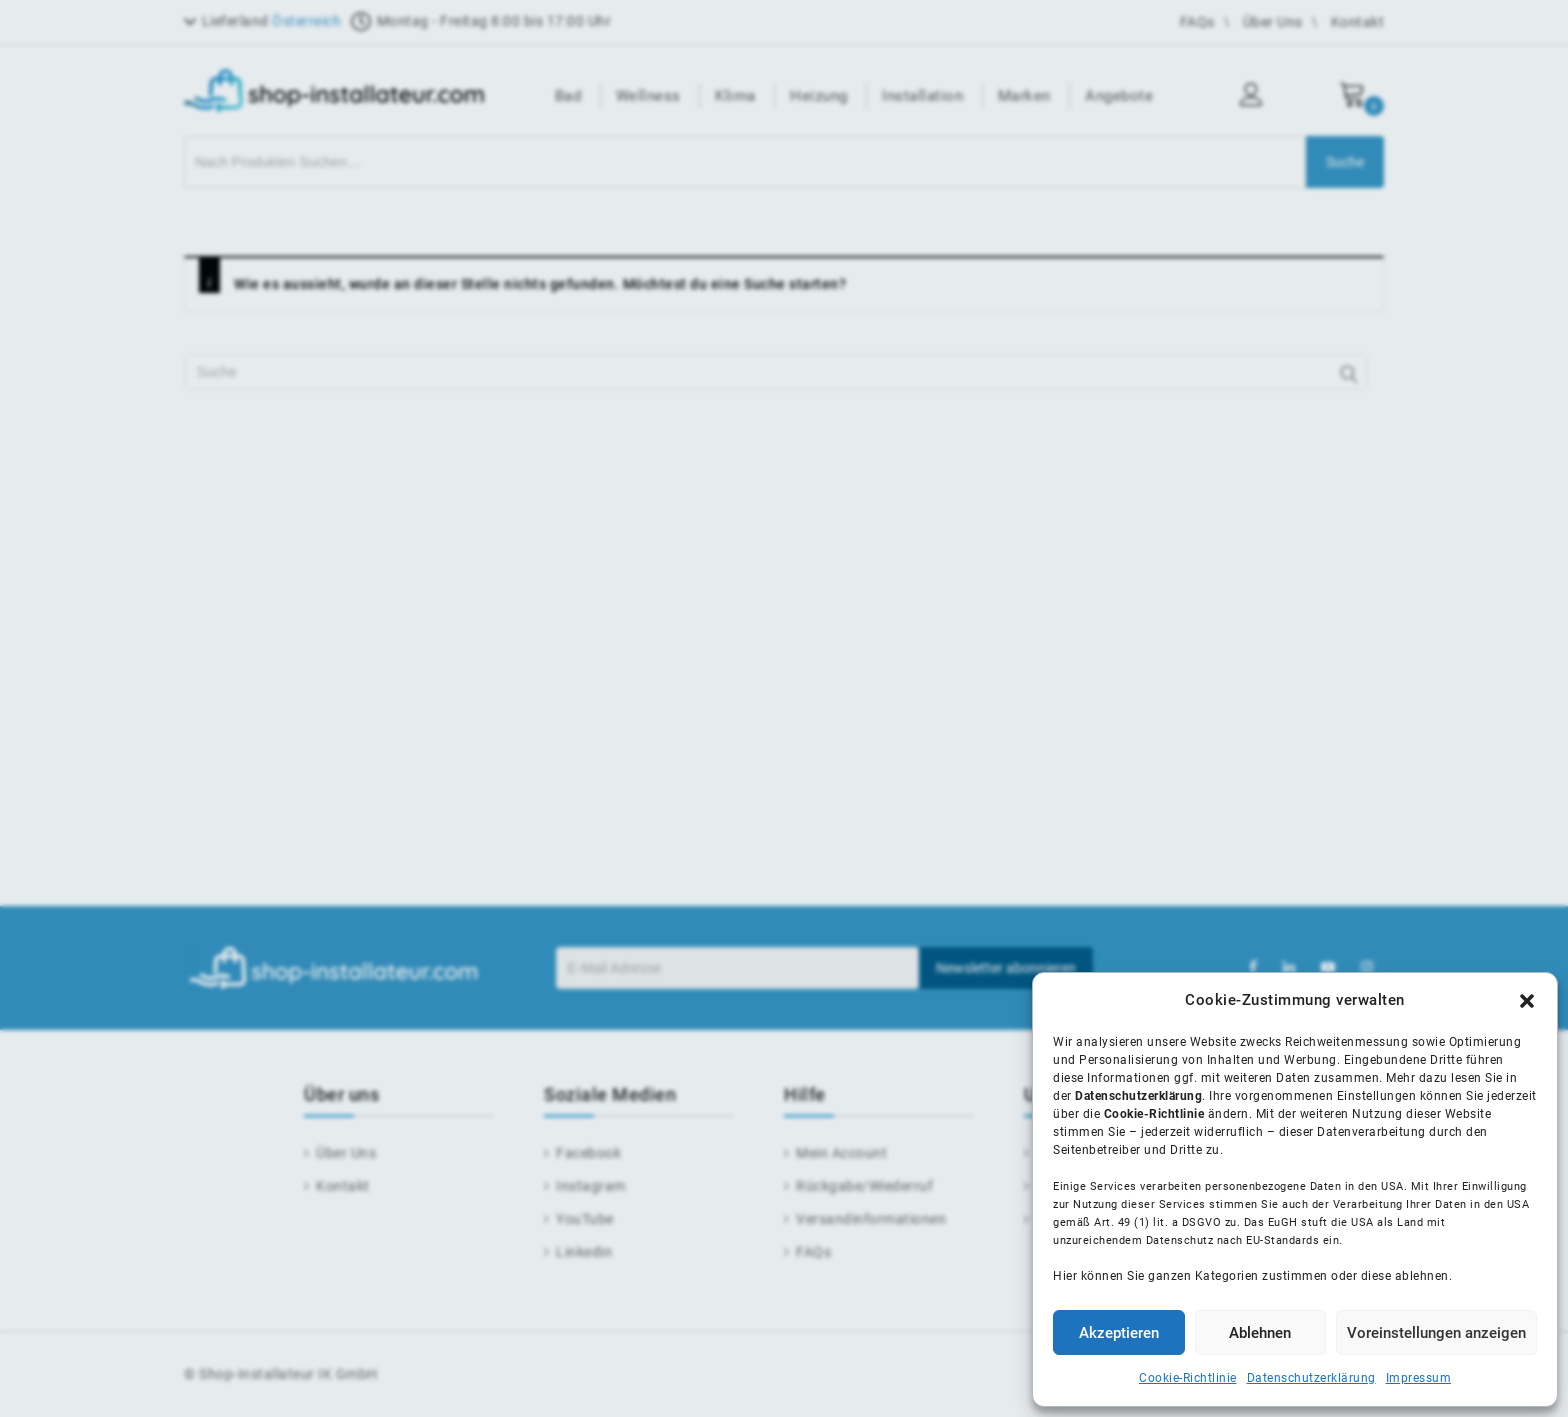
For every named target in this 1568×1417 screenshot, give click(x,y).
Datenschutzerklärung (1311, 1378)
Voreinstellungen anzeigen (1436, 1333)
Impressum (1419, 1378)
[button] (1527, 1001)
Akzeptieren (1119, 1333)
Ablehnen (1260, 1333)
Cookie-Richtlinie (1188, 1378)
